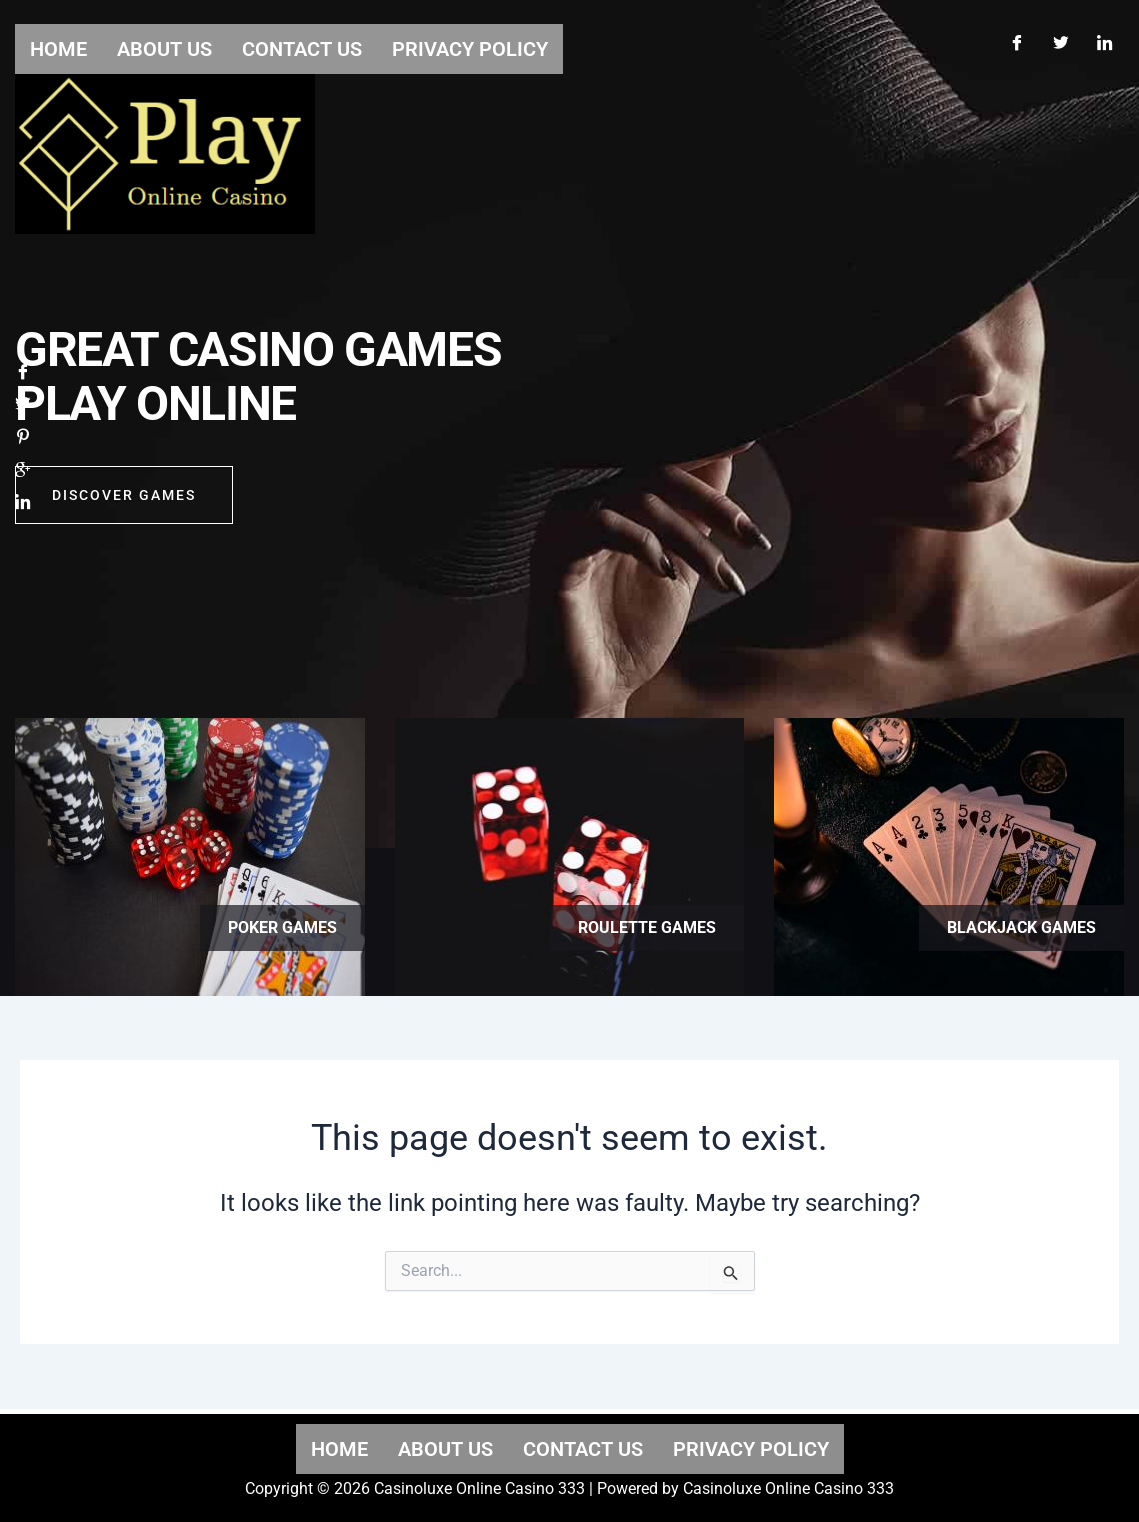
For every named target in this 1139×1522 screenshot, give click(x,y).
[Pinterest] (23, 442)
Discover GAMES (124, 502)
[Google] (23, 476)
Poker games (282, 927)
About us (445, 1449)
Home (339, 1449)
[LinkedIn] (1104, 38)
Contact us (583, 1449)
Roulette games (647, 927)
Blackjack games (1021, 927)
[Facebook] (1016, 38)
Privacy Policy (751, 1449)
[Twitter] (1060, 38)
